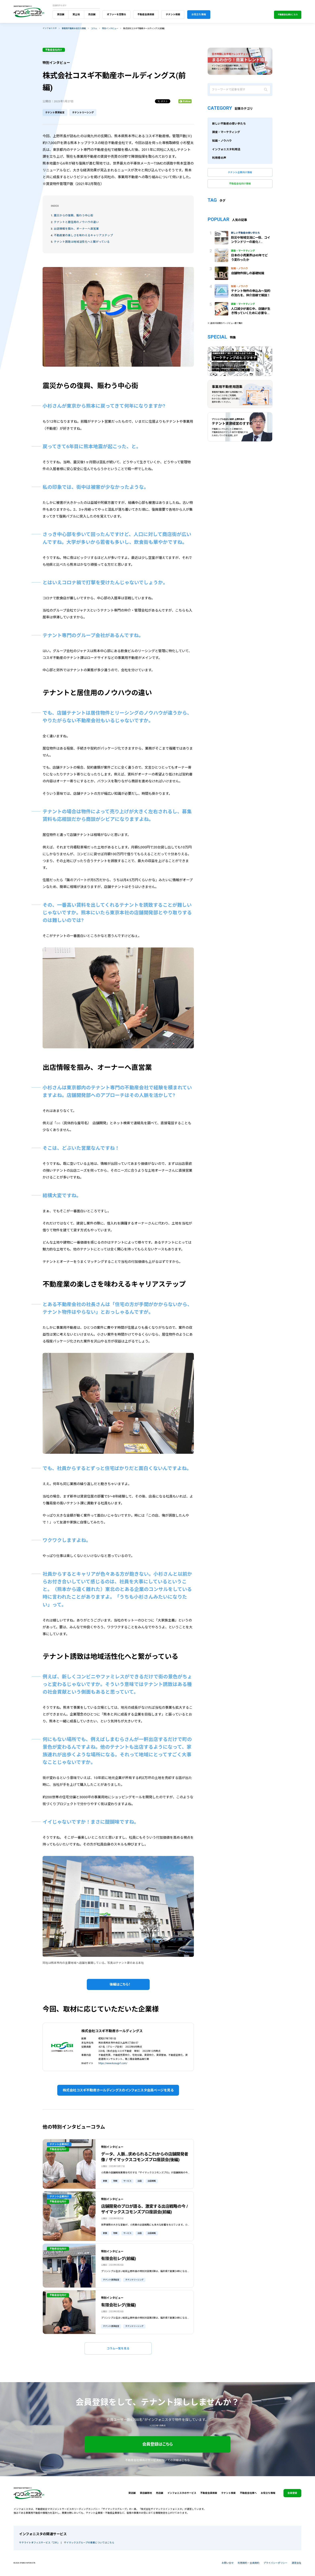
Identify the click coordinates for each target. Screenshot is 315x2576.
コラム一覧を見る (118, 2348)
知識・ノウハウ (222, 140)
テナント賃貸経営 (54, 112)
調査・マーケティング (226, 132)
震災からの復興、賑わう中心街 (73, 215)
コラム (94, 28)
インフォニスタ (50, 28)
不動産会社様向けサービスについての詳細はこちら (157, 2460)
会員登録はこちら (157, 2444)
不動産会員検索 (145, 14)
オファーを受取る (116, 14)
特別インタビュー (110, 28)
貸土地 (76, 14)
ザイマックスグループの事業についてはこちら (89, 2542)
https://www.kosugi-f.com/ (112, 2063)
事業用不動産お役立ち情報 (74, 28)
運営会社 (296, 2563)
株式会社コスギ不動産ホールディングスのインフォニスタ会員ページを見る (118, 2090)
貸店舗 (60, 14)
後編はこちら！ (118, 1984)
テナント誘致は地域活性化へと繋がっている (82, 241)
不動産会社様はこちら (288, 14)
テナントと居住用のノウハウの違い (76, 222)
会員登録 (292, 2493)
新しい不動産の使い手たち (229, 123)
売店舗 (91, 14)
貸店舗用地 (146, 2493)
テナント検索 (173, 14)
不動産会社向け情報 (240, 183)
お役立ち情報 (198, 14)
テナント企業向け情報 (240, 172)
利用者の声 (219, 157)
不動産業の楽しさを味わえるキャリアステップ (83, 235)
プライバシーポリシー (275, 2563)
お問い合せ (228, 2563)
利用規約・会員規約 (248, 2563)
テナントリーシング (83, 112)
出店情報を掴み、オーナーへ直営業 (76, 228)
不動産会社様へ (248, 2493)
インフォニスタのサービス (181, 2493)
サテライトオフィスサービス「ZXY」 (38, 2542)
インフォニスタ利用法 (226, 149)
